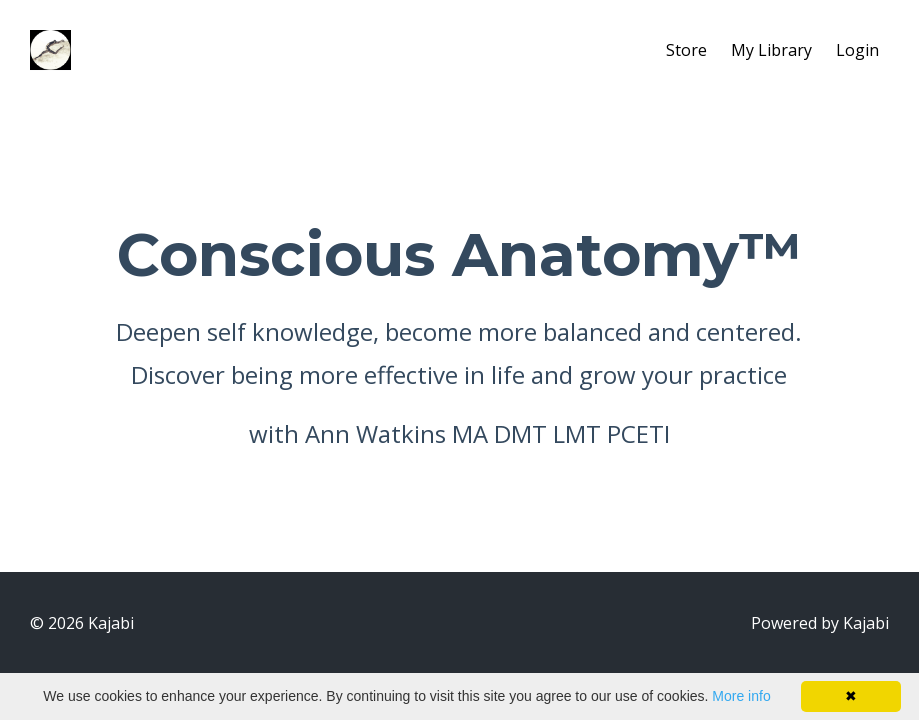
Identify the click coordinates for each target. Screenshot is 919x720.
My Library (771, 50)
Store (686, 50)
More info (741, 696)
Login (857, 50)
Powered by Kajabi (820, 623)
